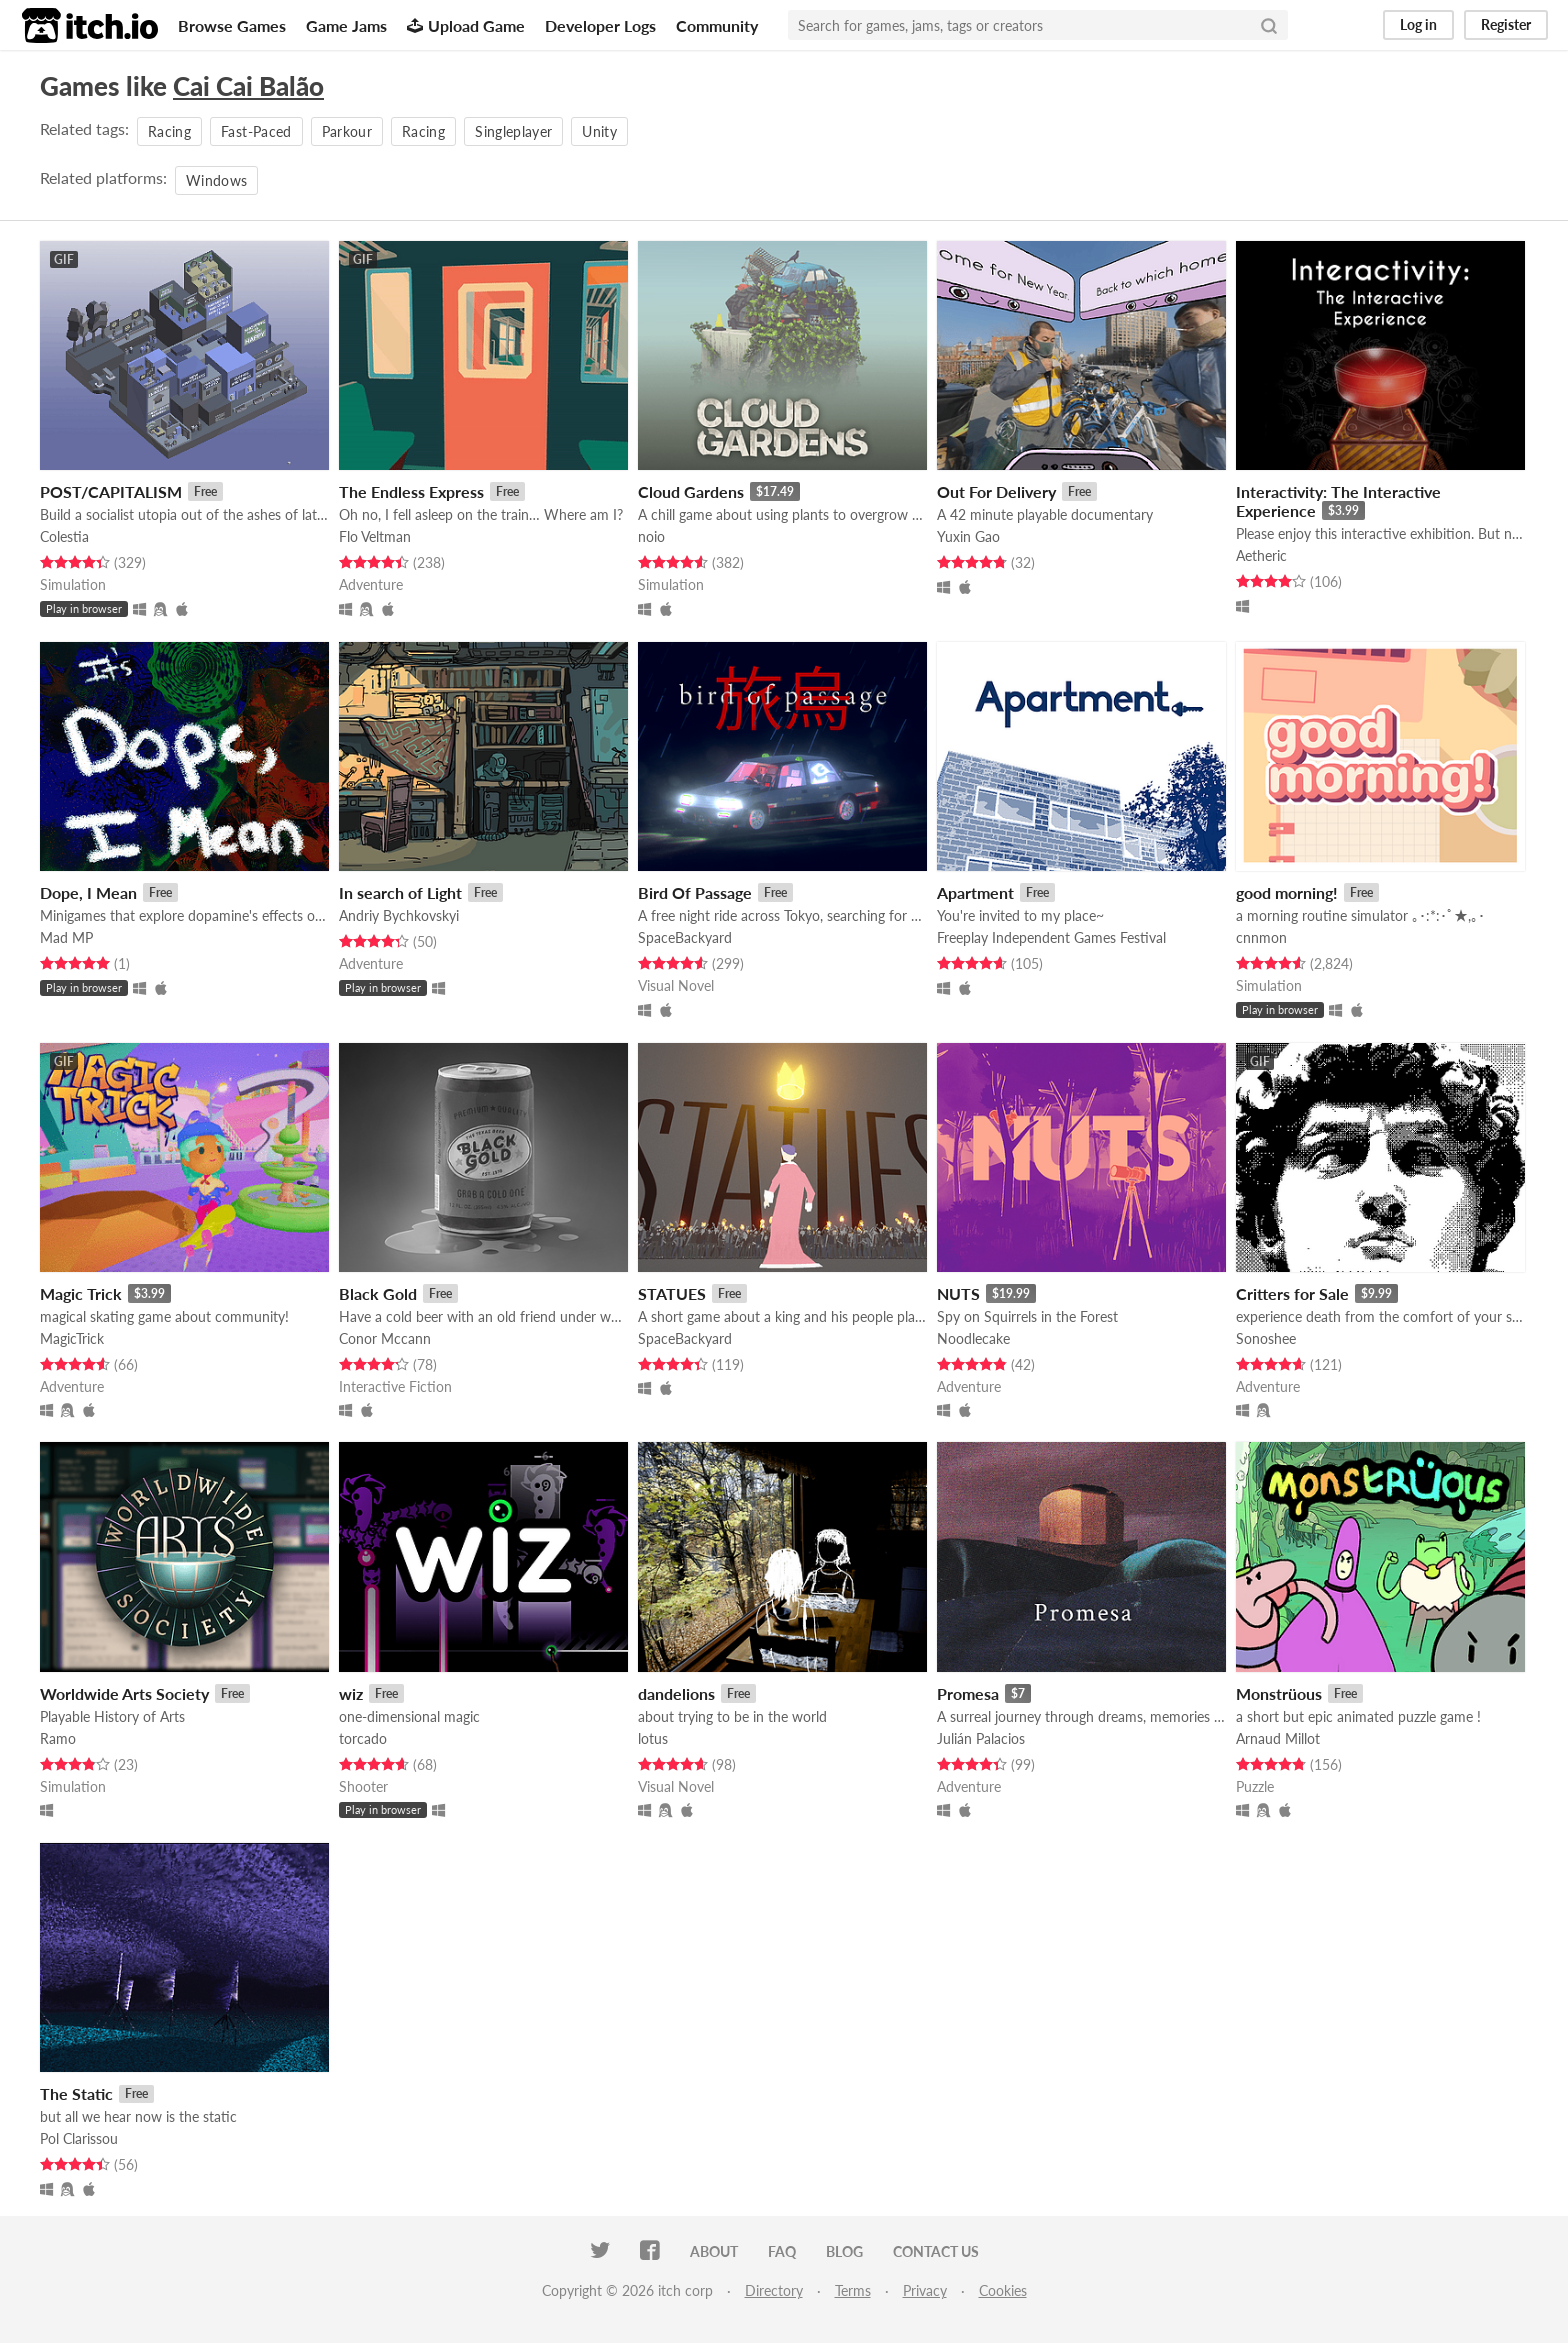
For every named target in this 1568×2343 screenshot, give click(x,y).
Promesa (968, 1693)
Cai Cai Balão (248, 86)
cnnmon (1261, 937)
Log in (1418, 24)
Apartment (975, 892)
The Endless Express (411, 491)
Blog (844, 2251)
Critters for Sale (1292, 1293)
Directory (774, 2290)
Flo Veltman (375, 536)
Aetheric (1261, 555)
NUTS (958, 1293)
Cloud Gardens (691, 491)
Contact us (936, 2251)
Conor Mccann (385, 1338)
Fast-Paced (256, 131)
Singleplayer (513, 131)
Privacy (925, 2290)
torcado (363, 1738)
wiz (351, 1693)
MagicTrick (72, 1338)
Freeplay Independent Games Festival (1051, 937)
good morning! (1287, 892)
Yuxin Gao (968, 536)
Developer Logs (600, 25)
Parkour (347, 131)
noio (651, 536)
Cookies (1003, 2290)
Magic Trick (81, 1293)
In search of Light (400, 892)
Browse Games (232, 25)
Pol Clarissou (79, 2138)
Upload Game (466, 25)
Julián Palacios (981, 1738)
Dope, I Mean (88, 892)
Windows (216, 180)
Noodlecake (973, 1338)
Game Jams (346, 25)
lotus (653, 1738)
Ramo (58, 1738)
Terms (853, 2290)
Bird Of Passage (695, 892)
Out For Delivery (996, 491)
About (714, 2251)
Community (717, 25)
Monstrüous (1279, 1693)
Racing (169, 131)
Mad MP (66, 937)
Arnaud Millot (1278, 1738)
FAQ (782, 2251)
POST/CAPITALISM (111, 491)
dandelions (676, 1693)
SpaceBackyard (685, 937)
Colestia (64, 536)
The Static (76, 2093)
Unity (599, 131)
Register (1506, 24)
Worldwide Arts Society (124, 1693)
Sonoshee (1266, 1338)
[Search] (1269, 25)
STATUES (672, 1293)
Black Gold (378, 1293)
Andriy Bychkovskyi (399, 915)
